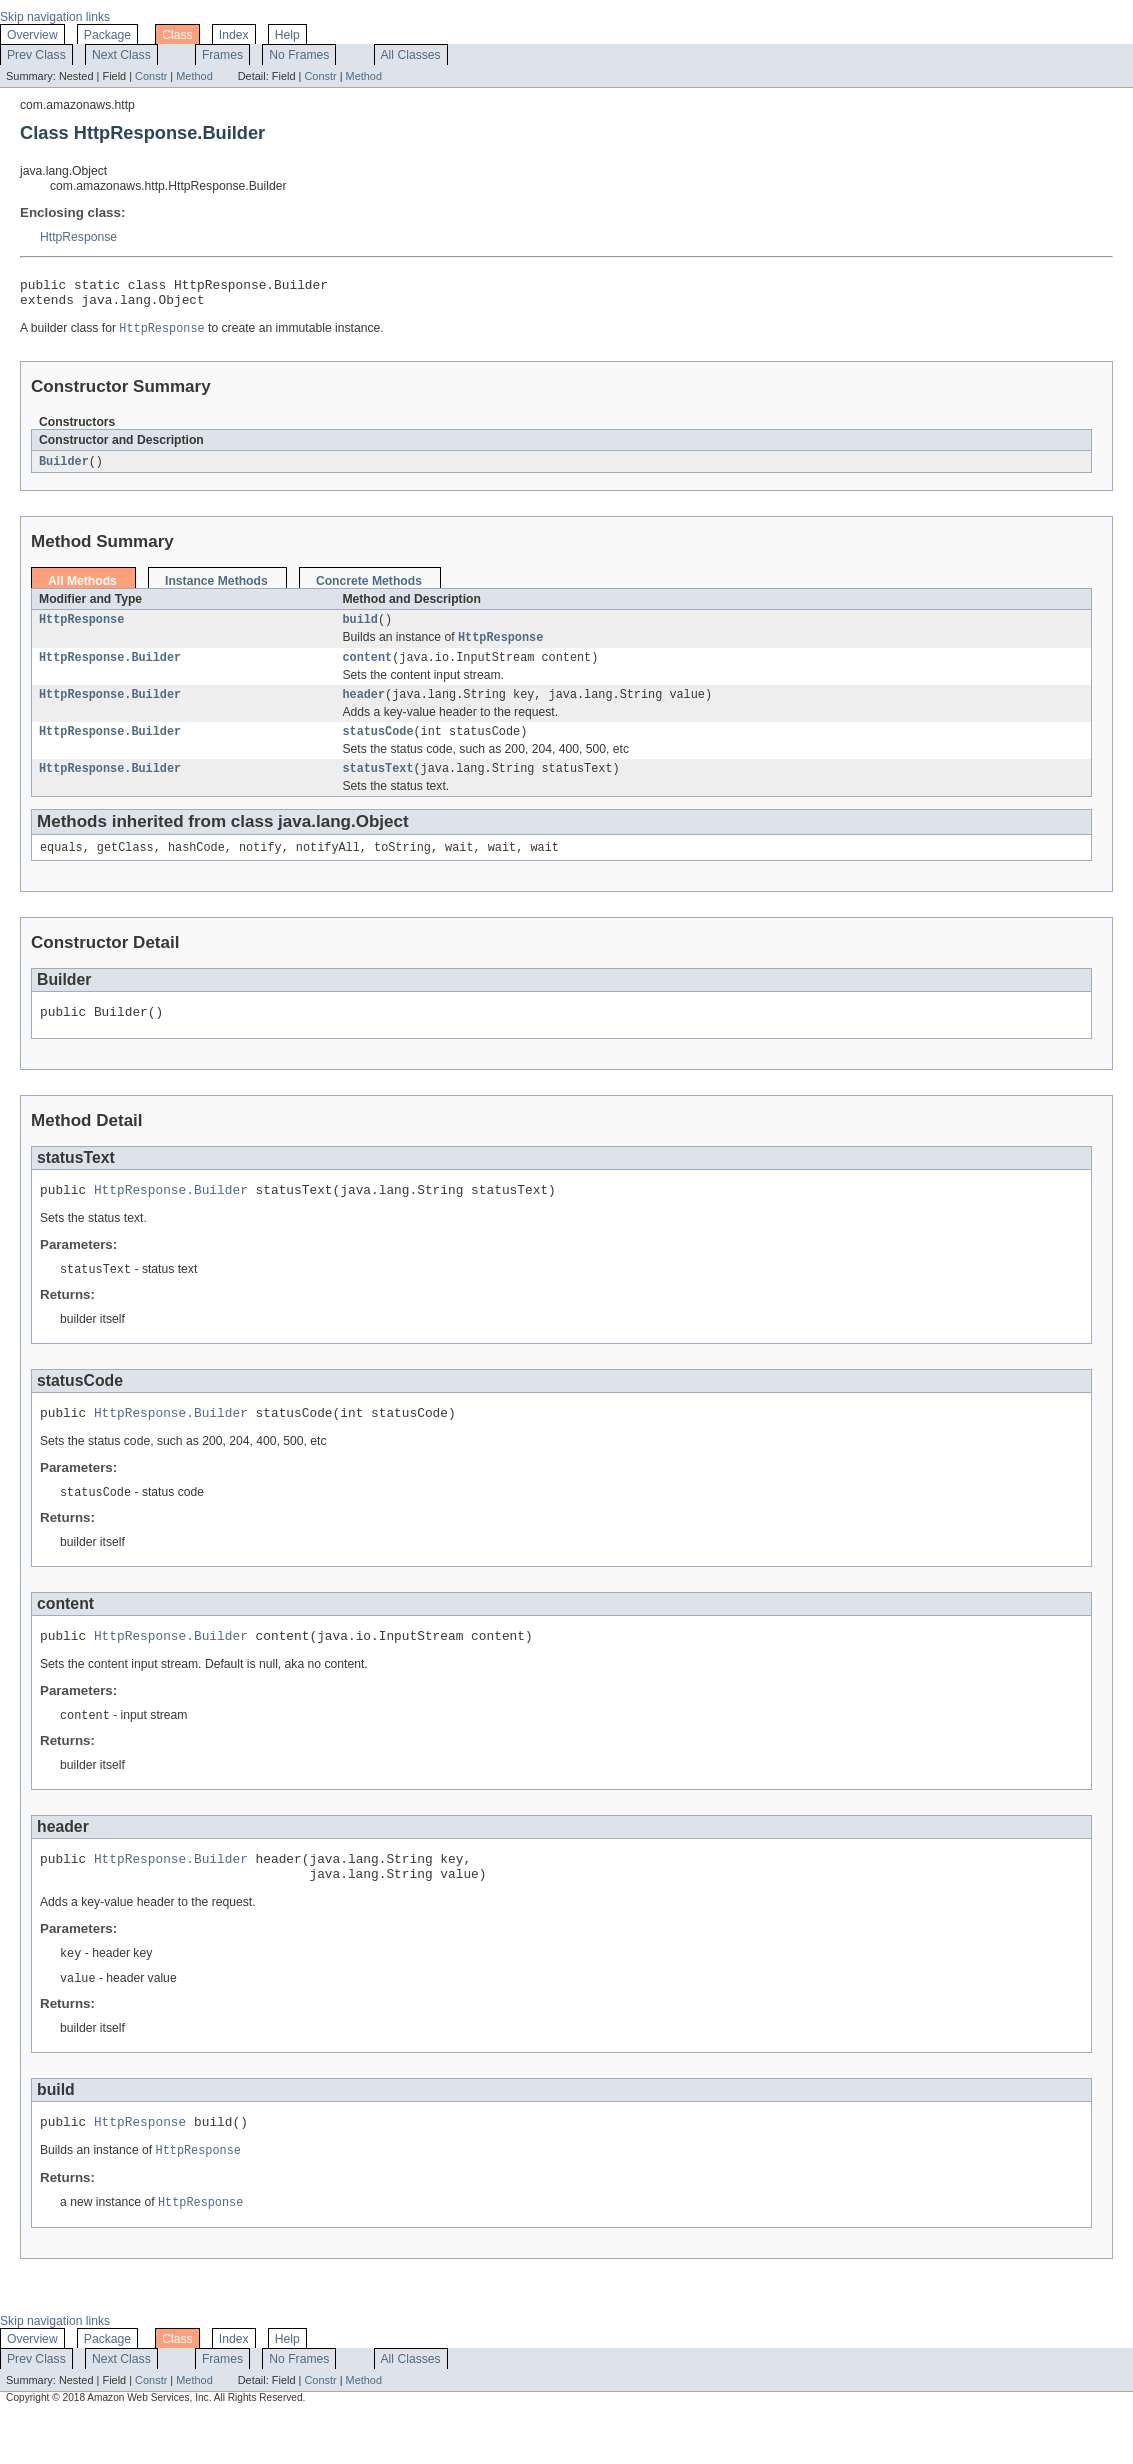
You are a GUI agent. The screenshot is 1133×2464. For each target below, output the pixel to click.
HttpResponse (78, 237)
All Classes (411, 55)
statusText (377, 787)
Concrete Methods (369, 589)
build (360, 629)
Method (194, 76)
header (363, 709)
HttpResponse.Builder (110, 670)
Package (107, 35)
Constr (151, 76)
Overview (32, 35)
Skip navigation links (55, 17)
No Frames (299, 55)
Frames (222, 55)
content (367, 670)
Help (287, 35)
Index (234, 35)
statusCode (377, 748)
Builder (64, 469)
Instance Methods (216, 589)
